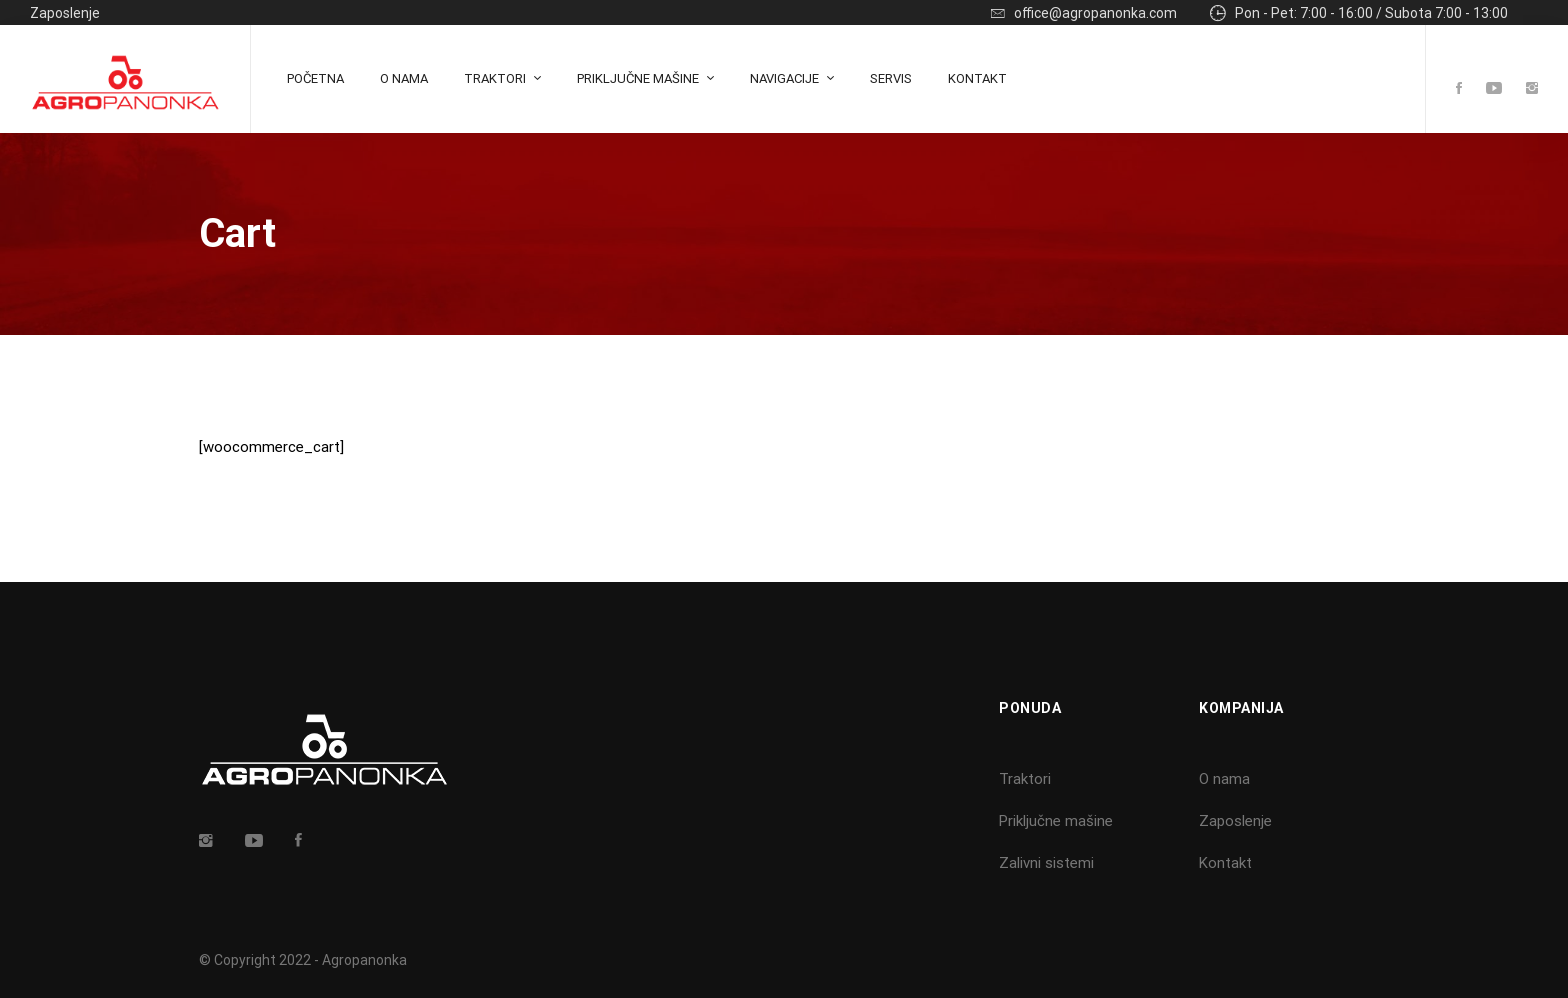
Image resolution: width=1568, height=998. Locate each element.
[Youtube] (1494, 89)
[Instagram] (1532, 89)
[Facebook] (1459, 89)
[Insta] (206, 840)
